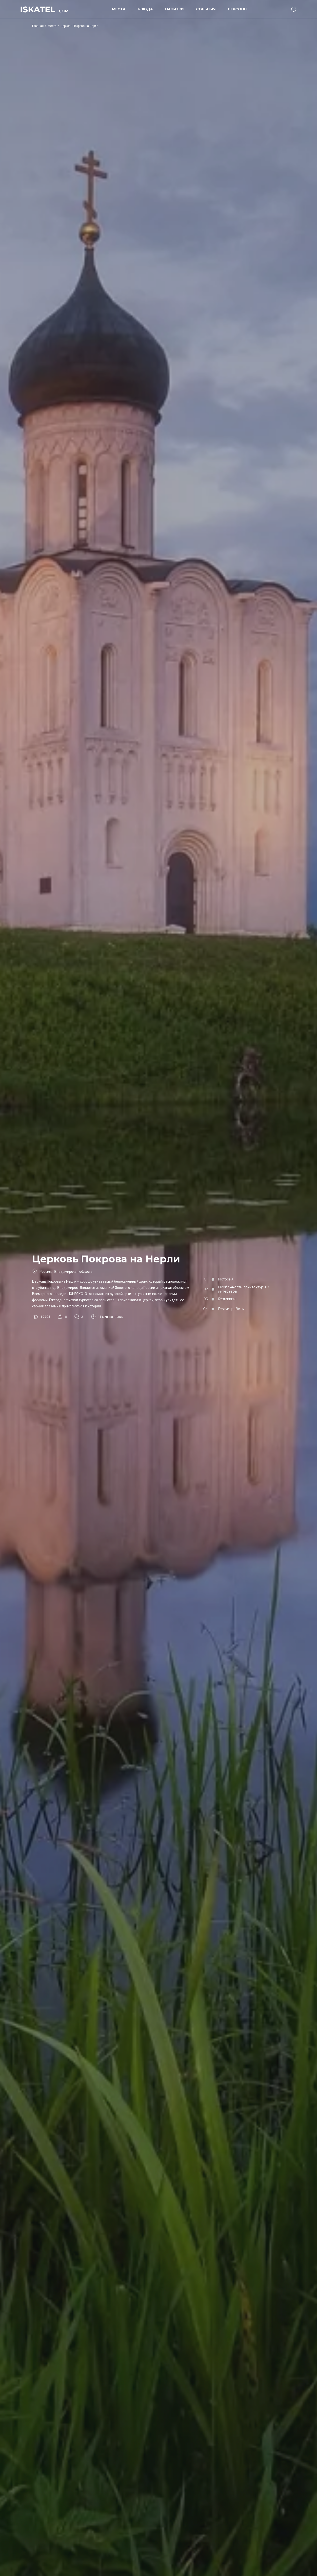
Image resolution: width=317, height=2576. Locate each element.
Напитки (174, 9)
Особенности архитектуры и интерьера (243, 1289)
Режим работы (231, 1309)
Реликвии (227, 1299)
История (225, 1279)
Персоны (237, 9)
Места (118, 9)
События (206, 9)
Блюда (145, 9)
